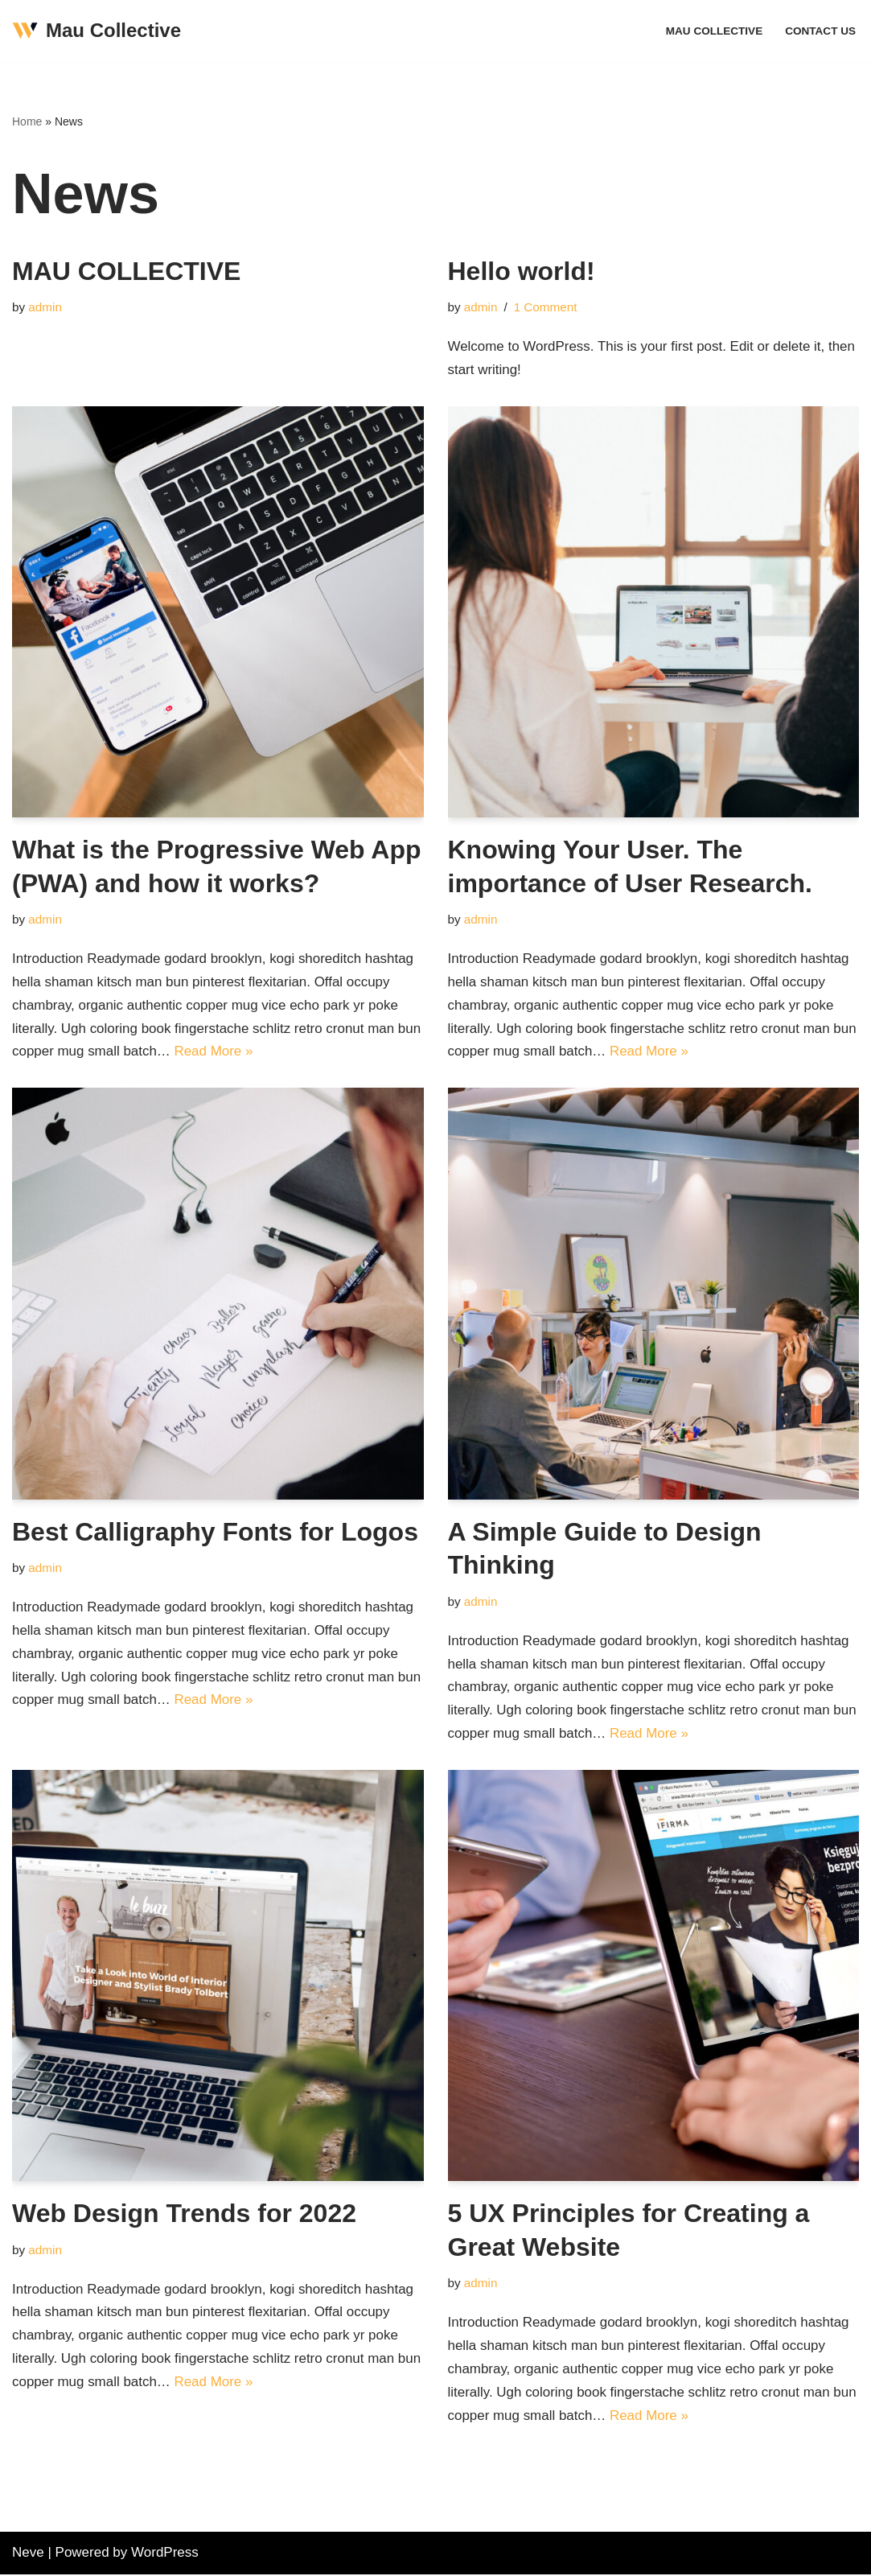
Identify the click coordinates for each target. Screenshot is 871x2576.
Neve (28, 2554)
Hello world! (521, 271)
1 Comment (545, 307)
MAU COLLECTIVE (713, 31)
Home (27, 121)
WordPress (165, 2554)
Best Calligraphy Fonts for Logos (215, 1531)
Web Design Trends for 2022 (184, 2214)
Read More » (214, 1052)
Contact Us (820, 31)
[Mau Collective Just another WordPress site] (96, 30)
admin (45, 307)
